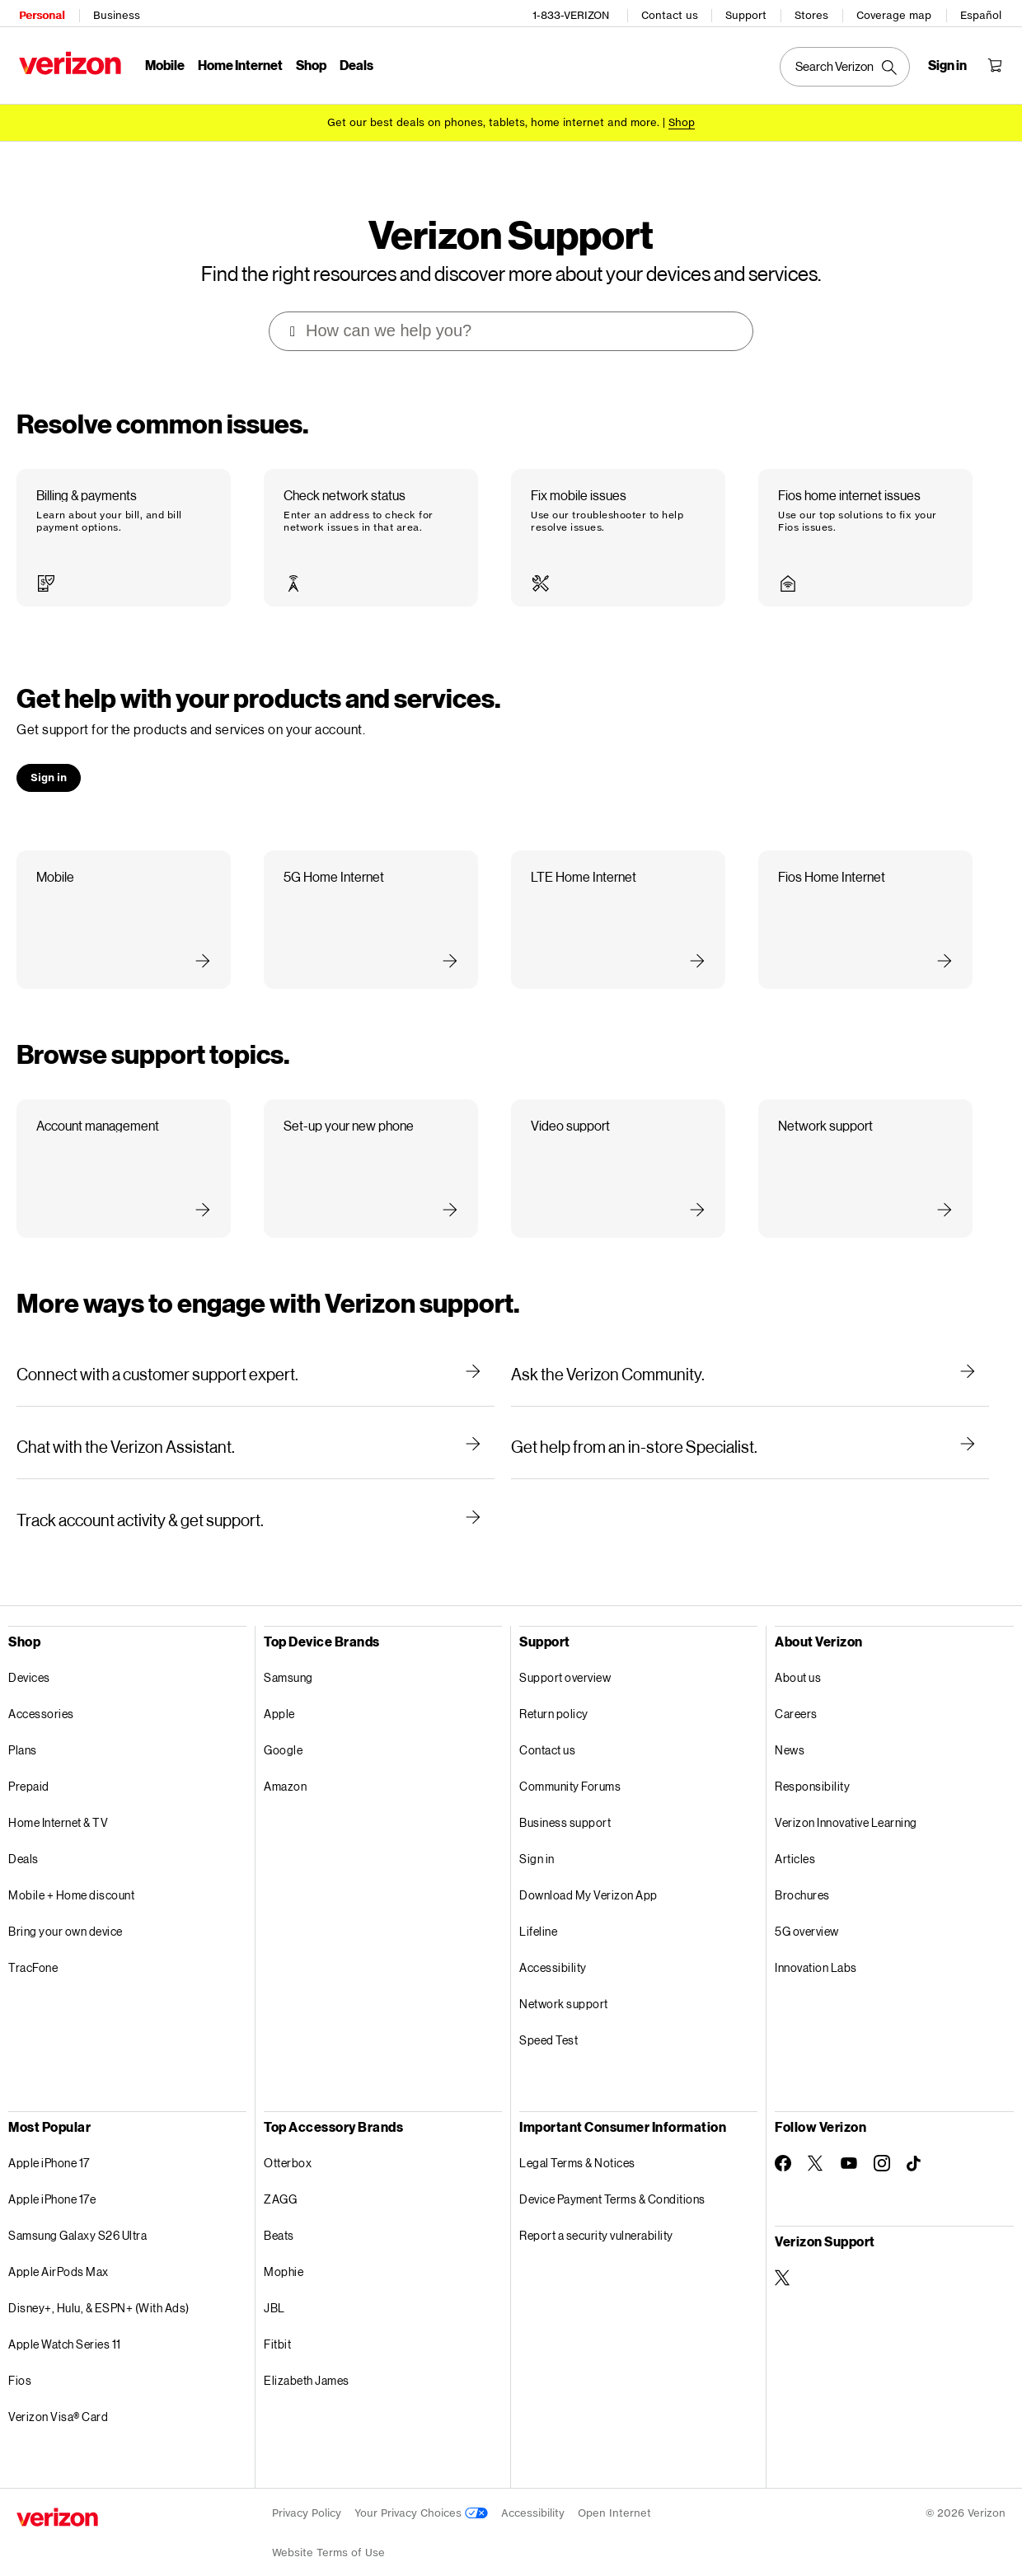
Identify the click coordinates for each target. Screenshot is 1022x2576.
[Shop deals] (681, 117)
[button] (123, 513)
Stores (814, 13)
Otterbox (288, 2138)
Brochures (802, 1870)
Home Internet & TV (58, 1798)
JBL (274, 2283)
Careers (796, 1689)
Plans (22, 1725)
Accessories (41, 1689)
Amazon (285, 1761)
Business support (565, 1798)
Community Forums (570, 1761)
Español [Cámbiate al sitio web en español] (983, 13)
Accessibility (553, 1943)
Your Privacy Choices (421, 2488)
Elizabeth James (306, 2356)
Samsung (288, 1653)
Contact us (672, 13)
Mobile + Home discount (71, 1870)
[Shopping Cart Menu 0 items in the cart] (997, 62)
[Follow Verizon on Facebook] (783, 2138)
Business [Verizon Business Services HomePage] (114, 13)
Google (283, 1725)
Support (748, 13)
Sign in (537, 1834)
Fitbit (277, 2319)
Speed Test (548, 2015)
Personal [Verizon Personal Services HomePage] (39, 13)
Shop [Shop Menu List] (308, 62)
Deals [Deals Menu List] (354, 62)
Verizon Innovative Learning (846, 1798)
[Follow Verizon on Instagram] (882, 2138)
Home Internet (237, 62)
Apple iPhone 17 (49, 2138)
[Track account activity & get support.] (255, 1495)
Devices (29, 1653)
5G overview (807, 1906)
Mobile (162, 62)
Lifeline (538, 1906)
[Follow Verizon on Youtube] (849, 2138)
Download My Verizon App (588, 1870)
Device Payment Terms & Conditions (612, 2174)
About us (798, 1653)
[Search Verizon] (847, 64)
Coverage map (896, 13)
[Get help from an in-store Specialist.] (750, 1422)
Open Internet (614, 2488)
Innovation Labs (816, 1943)
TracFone (33, 1943)
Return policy (553, 1689)
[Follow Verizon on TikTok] (915, 2139)
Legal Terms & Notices (577, 2138)
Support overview (565, 1653)
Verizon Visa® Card (58, 2392)
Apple (279, 1689)
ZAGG (280, 2174)
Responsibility (812, 1761)
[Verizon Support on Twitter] (783, 2253)
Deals (23, 1834)
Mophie (283, 2247)
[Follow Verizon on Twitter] (816, 2138)
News (789, 1725)
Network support (563, 1979)
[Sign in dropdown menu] (950, 62)
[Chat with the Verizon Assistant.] (255, 1422)
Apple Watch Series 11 (64, 2319)
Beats (279, 2211)
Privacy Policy (306, 2488)
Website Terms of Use (328, 2528)
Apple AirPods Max (58, 2247)
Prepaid (28, 1761)
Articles (795, 1834)
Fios (19, 2356)
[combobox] (512, 306)
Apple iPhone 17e (52, 2174)
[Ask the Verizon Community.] (750, 1350)
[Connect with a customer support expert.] (255, 1350)
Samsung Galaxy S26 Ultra (77, 2211)
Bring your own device (65, 1906)
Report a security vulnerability (596, 2211)
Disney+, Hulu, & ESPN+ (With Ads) (99, 2283)
